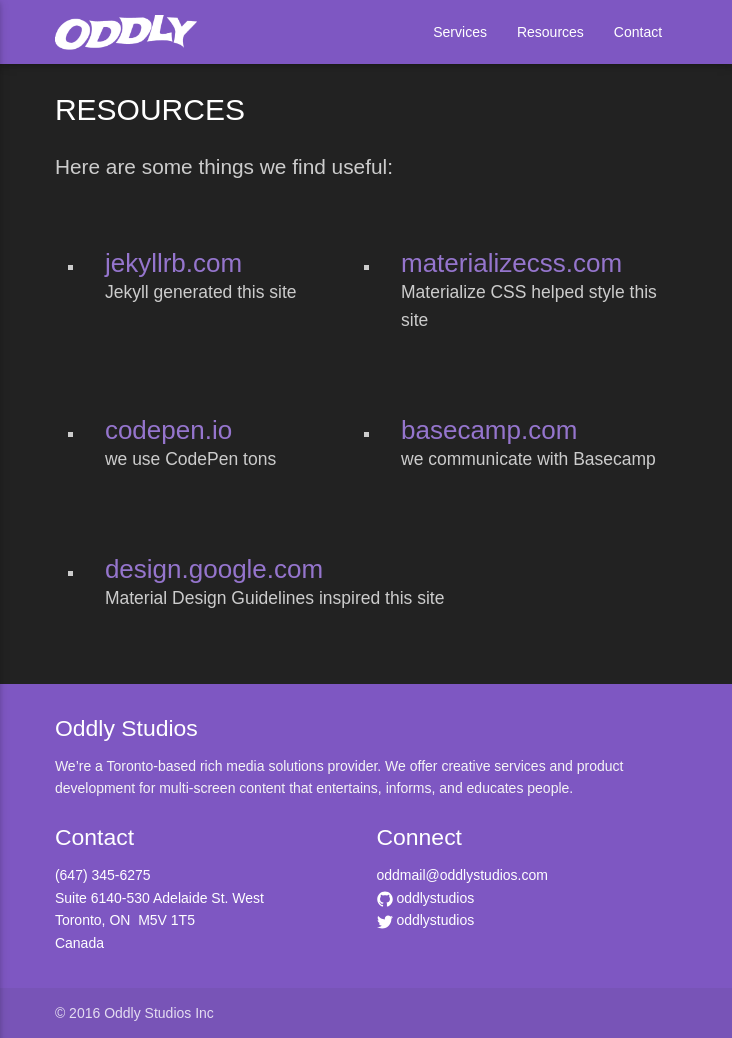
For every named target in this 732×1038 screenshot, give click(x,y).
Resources (550, 32)
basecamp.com (489, 430)
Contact (638, 32)
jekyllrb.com (173, 263)
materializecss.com (511, 263)
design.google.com (214, 569)
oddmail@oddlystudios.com (462, 875)
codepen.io (168, 430)
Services (460, 32)
